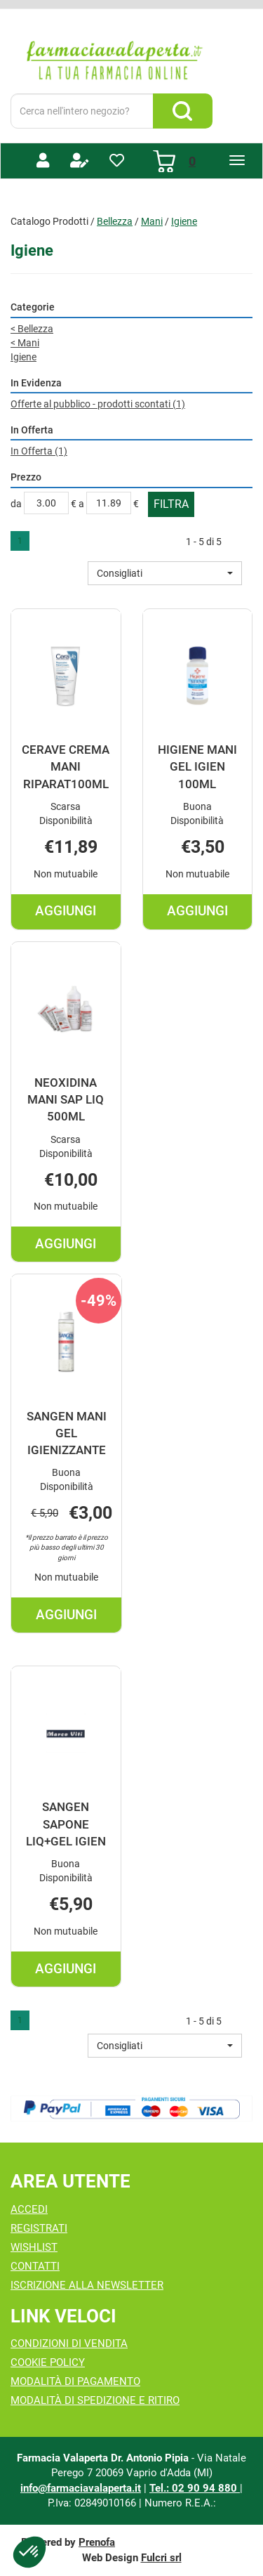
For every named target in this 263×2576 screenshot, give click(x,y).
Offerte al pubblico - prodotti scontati (98, 404)
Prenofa (97, 2542)
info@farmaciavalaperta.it (80, 2488)
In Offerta (39, 451)
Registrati (39, 2228)
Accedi (29, 2209)
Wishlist (34, 2247)
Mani (152, 221)
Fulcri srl (161, 2557)
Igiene (23, 356)
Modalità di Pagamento (75, 2381)
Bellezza (115, 221)
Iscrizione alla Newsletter (87, 2285)
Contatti (35, 2266)
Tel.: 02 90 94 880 (194, 2488)
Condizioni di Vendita (69, 2343)
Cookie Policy (48, 2362)
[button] (165, 573)
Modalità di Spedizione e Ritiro (95, 2400)
